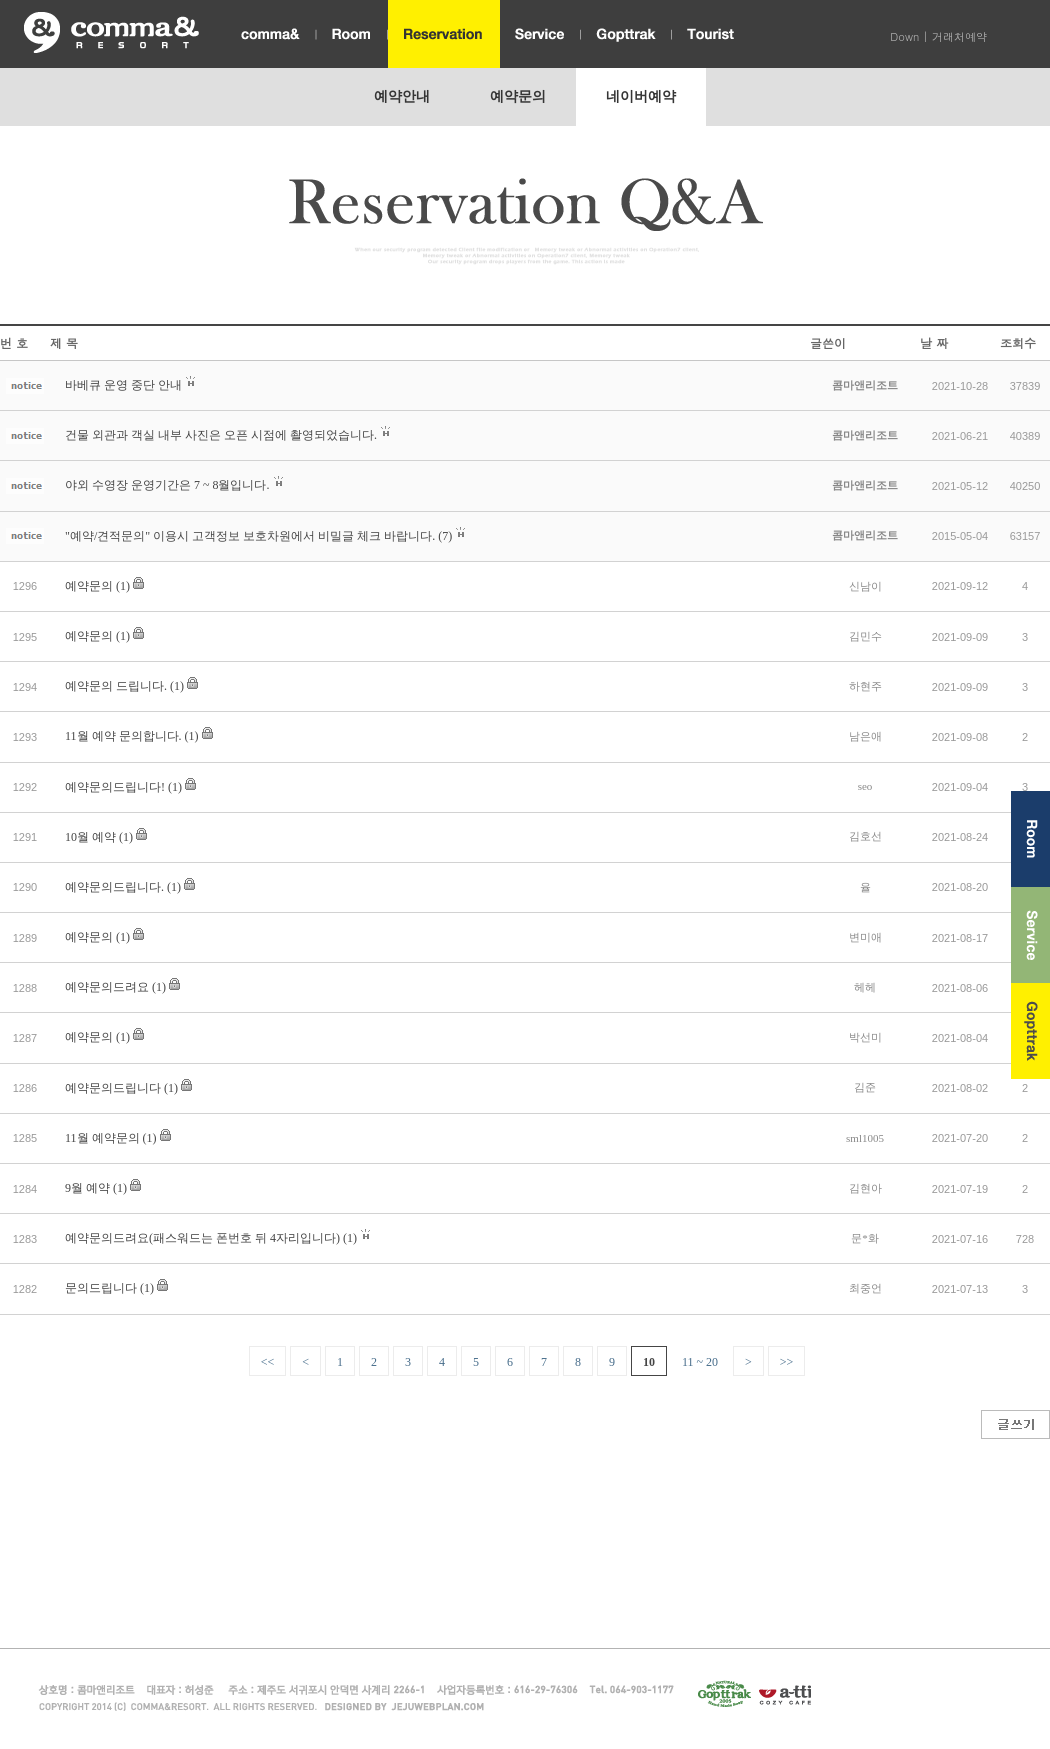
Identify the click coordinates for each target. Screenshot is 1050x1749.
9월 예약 (87, 1188)
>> (787, 1362)
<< (268, 1362)
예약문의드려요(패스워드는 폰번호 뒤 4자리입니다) (202, 1238)
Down (904, 36)
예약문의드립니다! (115, 787)
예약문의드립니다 (113, 1088)
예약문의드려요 (107, 987)
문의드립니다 (101, 1288)
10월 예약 (90, 837)
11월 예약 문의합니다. (123, 736)
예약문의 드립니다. (116, 686)
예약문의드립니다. (114, 887)
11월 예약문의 (102, 1138)
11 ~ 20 (700, 1362)
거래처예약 (959, 36)
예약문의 (89, 586)
